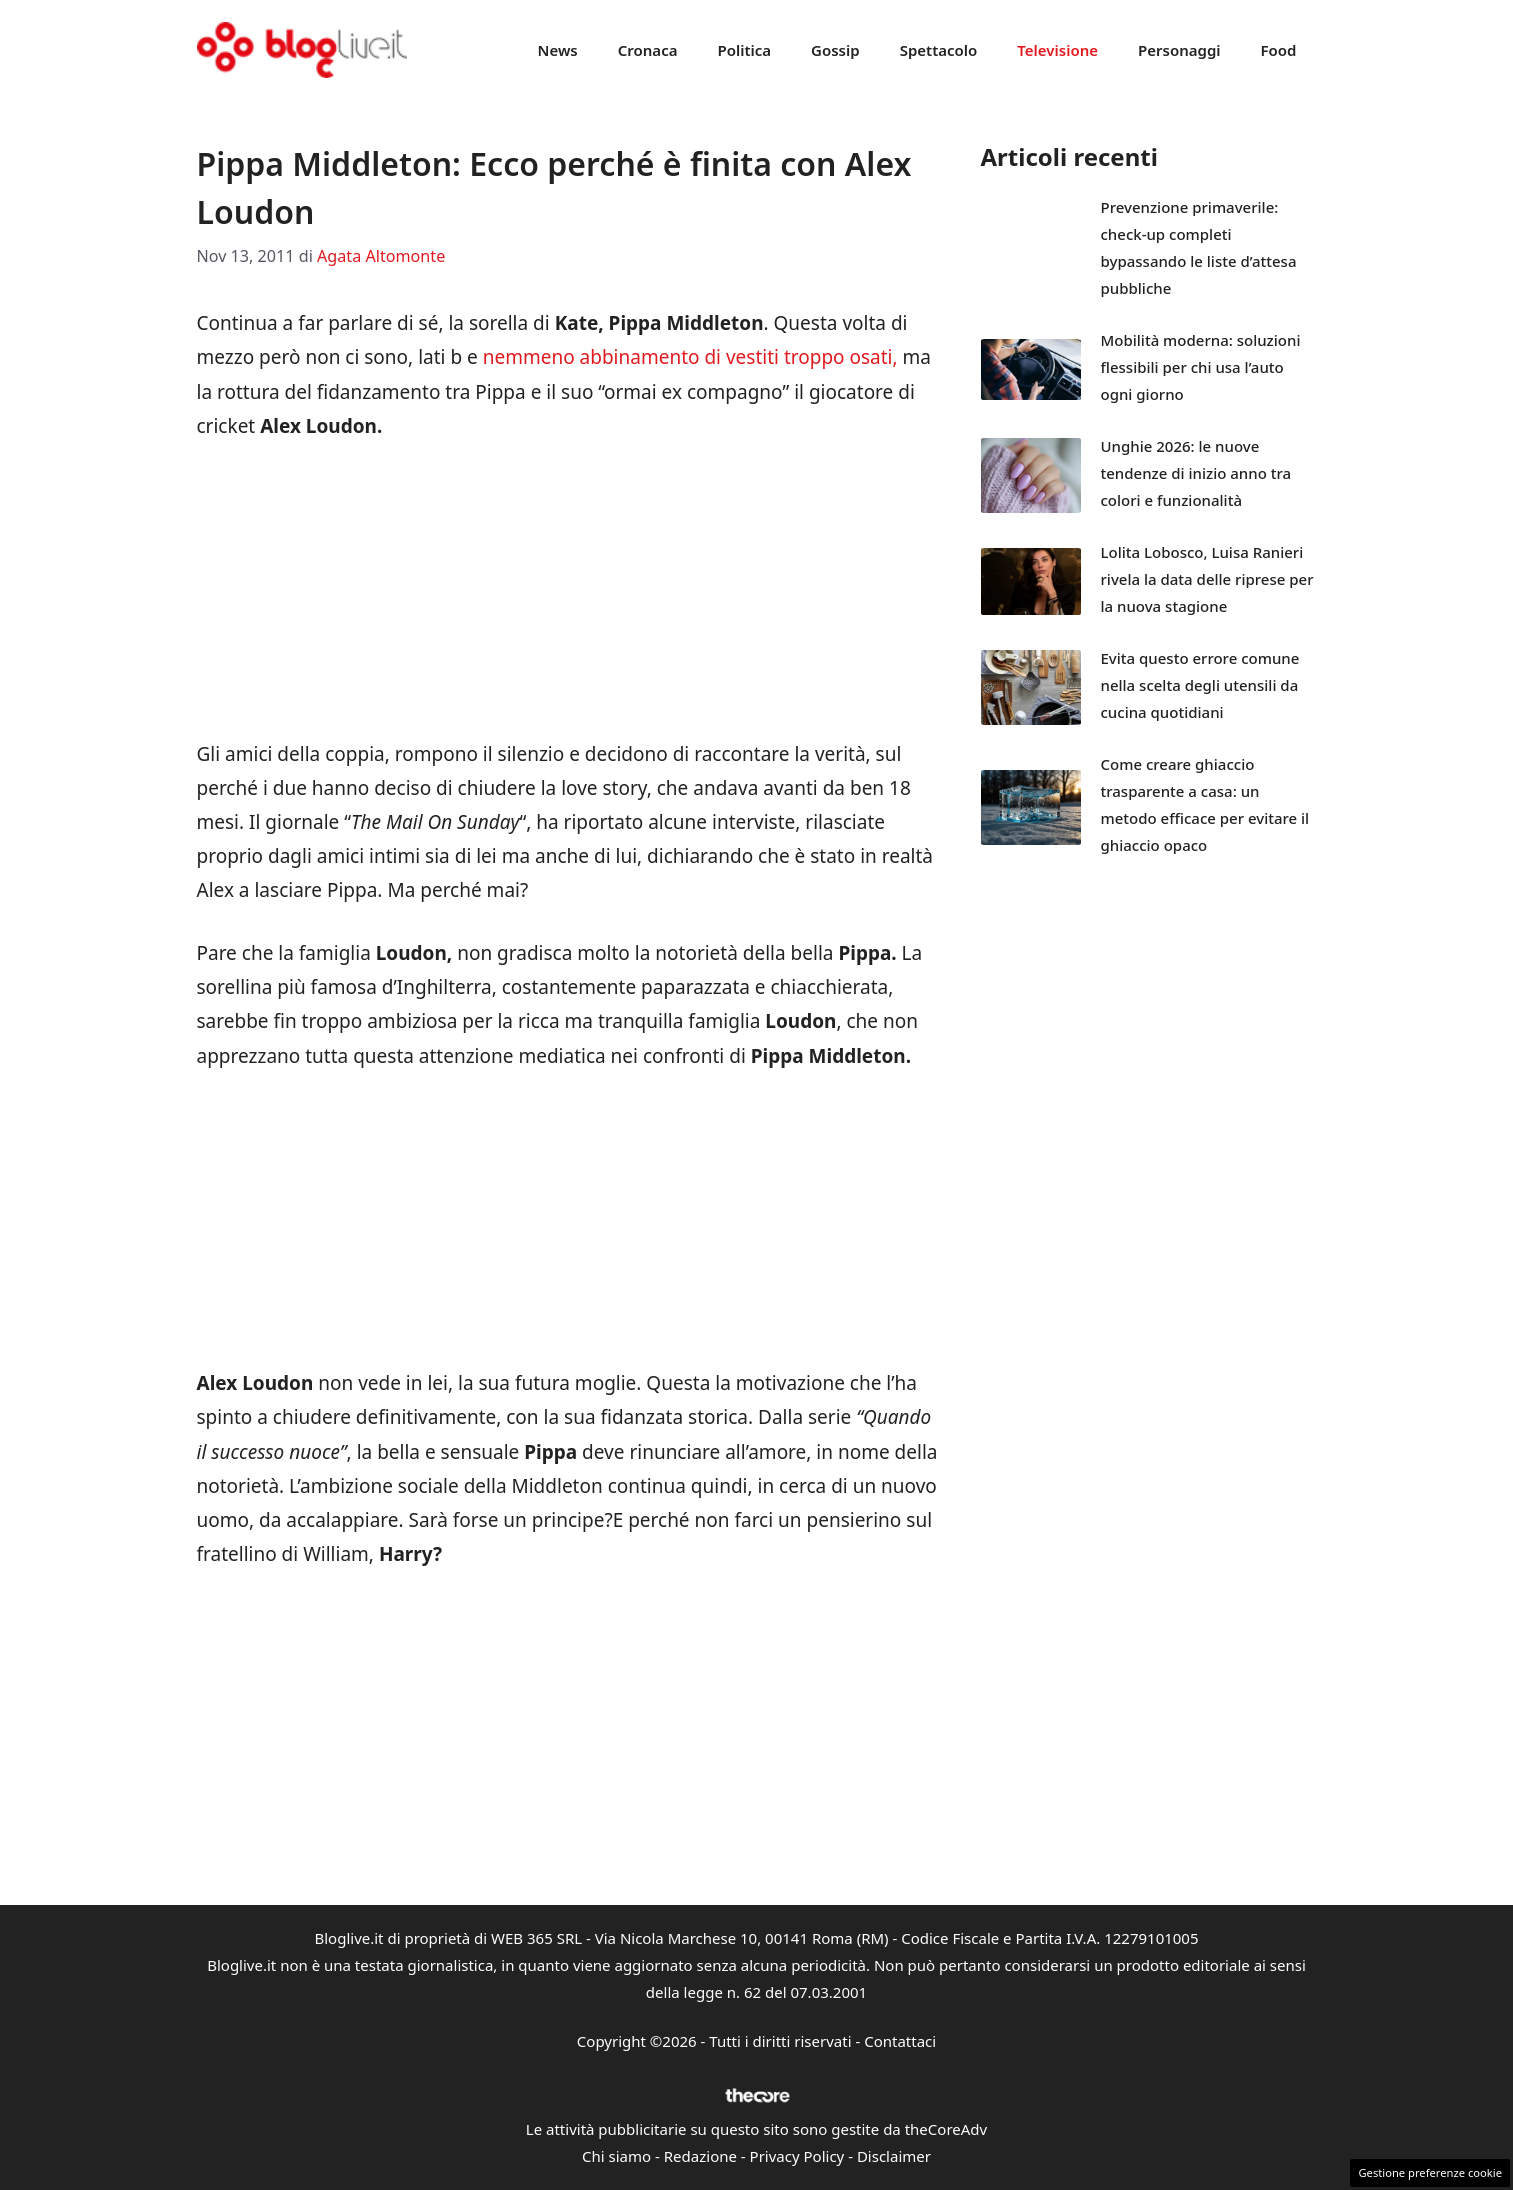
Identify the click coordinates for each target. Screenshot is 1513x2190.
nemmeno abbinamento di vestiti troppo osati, (688, 357)
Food (1279, 50)
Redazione (700, 2156)
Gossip (835, 50)
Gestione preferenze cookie (1430, 2172)
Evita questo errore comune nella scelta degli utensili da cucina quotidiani (1200, 685)
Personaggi (1179, 50)
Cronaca (648, 50)
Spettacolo (939, 50)
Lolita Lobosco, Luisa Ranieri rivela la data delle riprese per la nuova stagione (1207, 579)
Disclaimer (894, 2156)
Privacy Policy (797, 2156)
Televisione (1057, 50)
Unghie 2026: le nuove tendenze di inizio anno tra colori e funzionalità (1196, 473)
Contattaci (900, 2041)
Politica (744, 50)
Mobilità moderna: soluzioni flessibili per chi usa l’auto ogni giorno (1201, 367)
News (558, 50)
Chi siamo (616, 2156)
